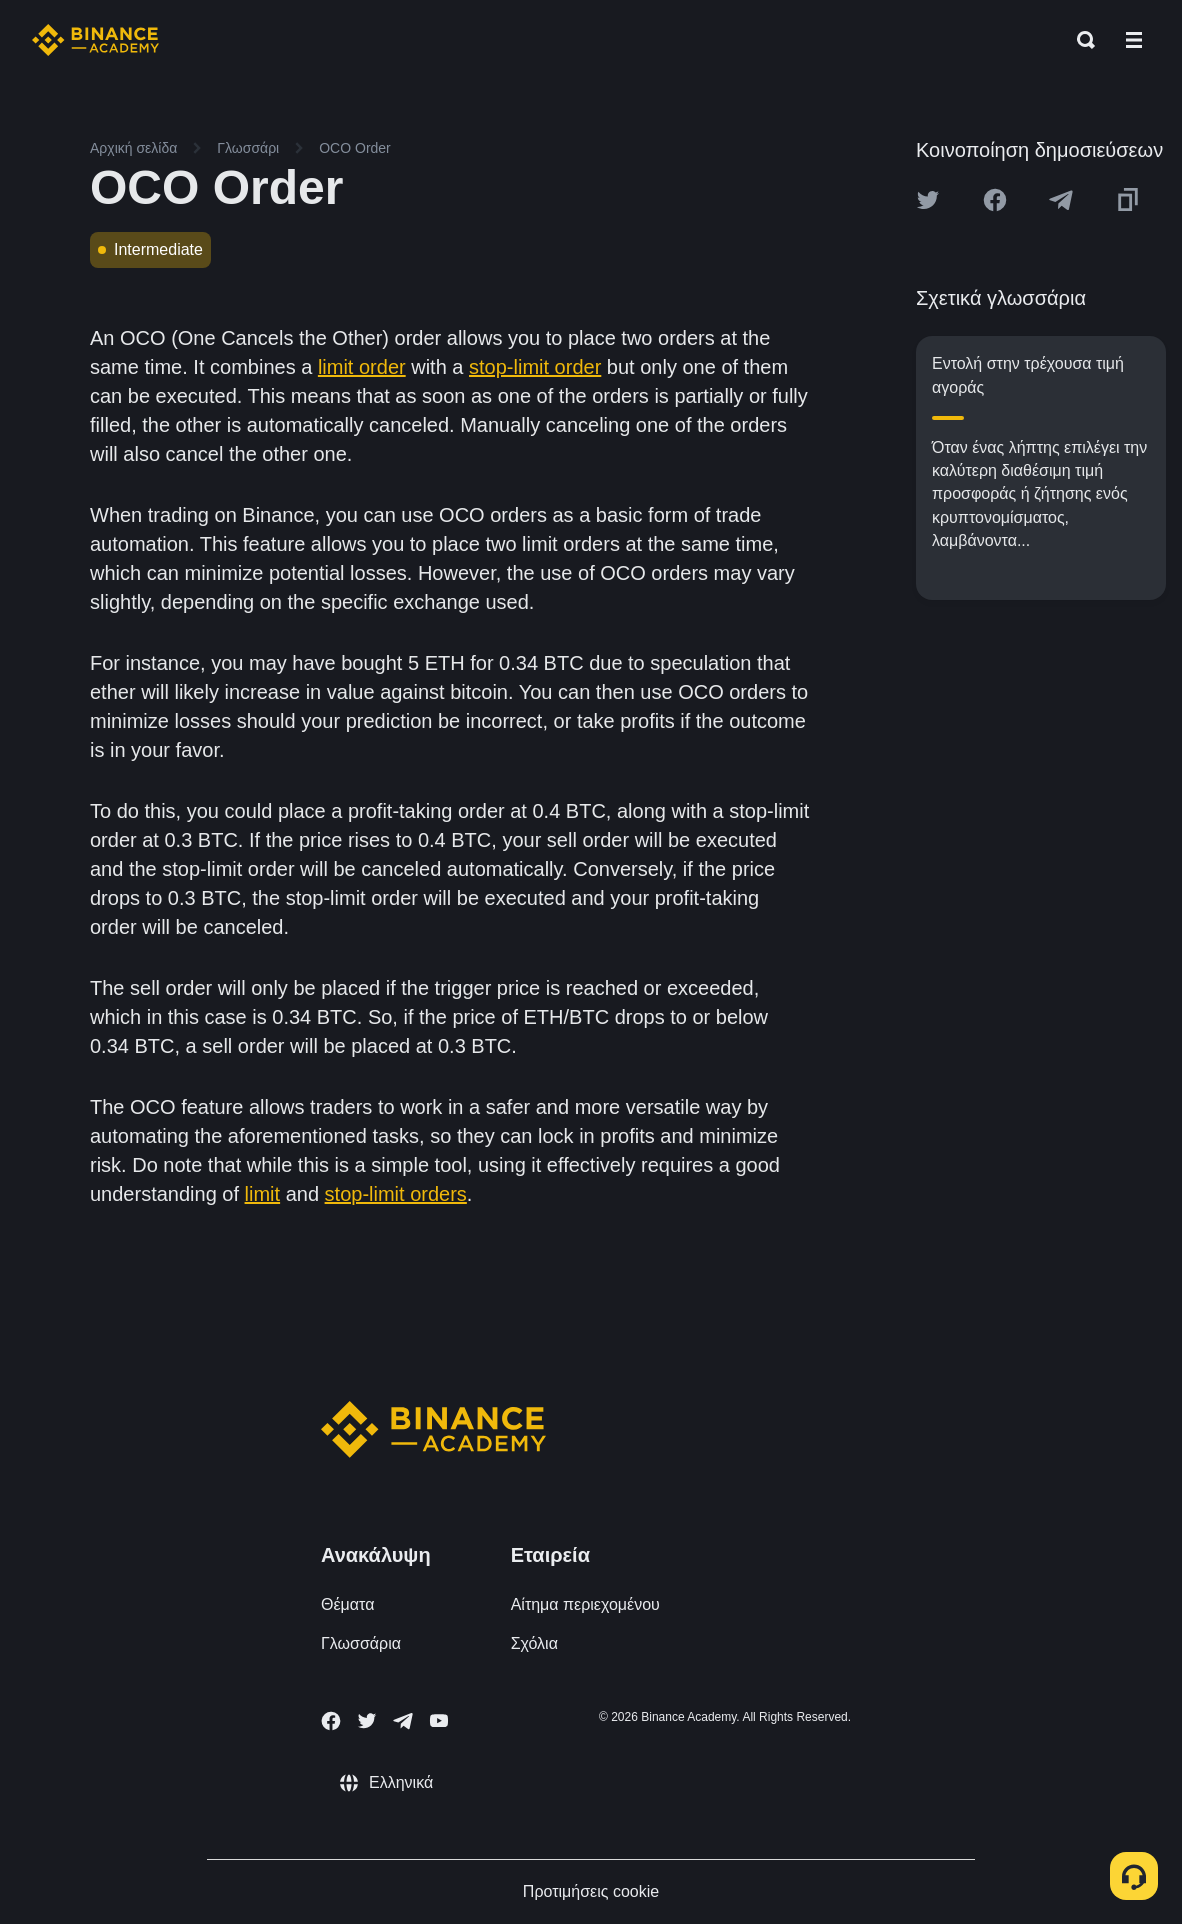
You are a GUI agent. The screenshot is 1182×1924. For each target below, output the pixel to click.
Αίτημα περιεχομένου (585, 1604)
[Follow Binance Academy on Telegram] (403, 1721)
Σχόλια (534, 1643)
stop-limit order (535, 367)
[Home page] (95, 40)
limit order (362, 367)
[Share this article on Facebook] (995, 200)
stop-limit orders (396, 1194)
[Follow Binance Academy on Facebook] (331, 1721)
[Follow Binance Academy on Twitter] (367, 1721)
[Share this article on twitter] (928, 200)
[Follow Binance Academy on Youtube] (439, 1720)
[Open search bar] (1080, 40)
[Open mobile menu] (1134, 40)
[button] (1134, 40)
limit (263, 1194)
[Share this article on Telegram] (1061, 200)
